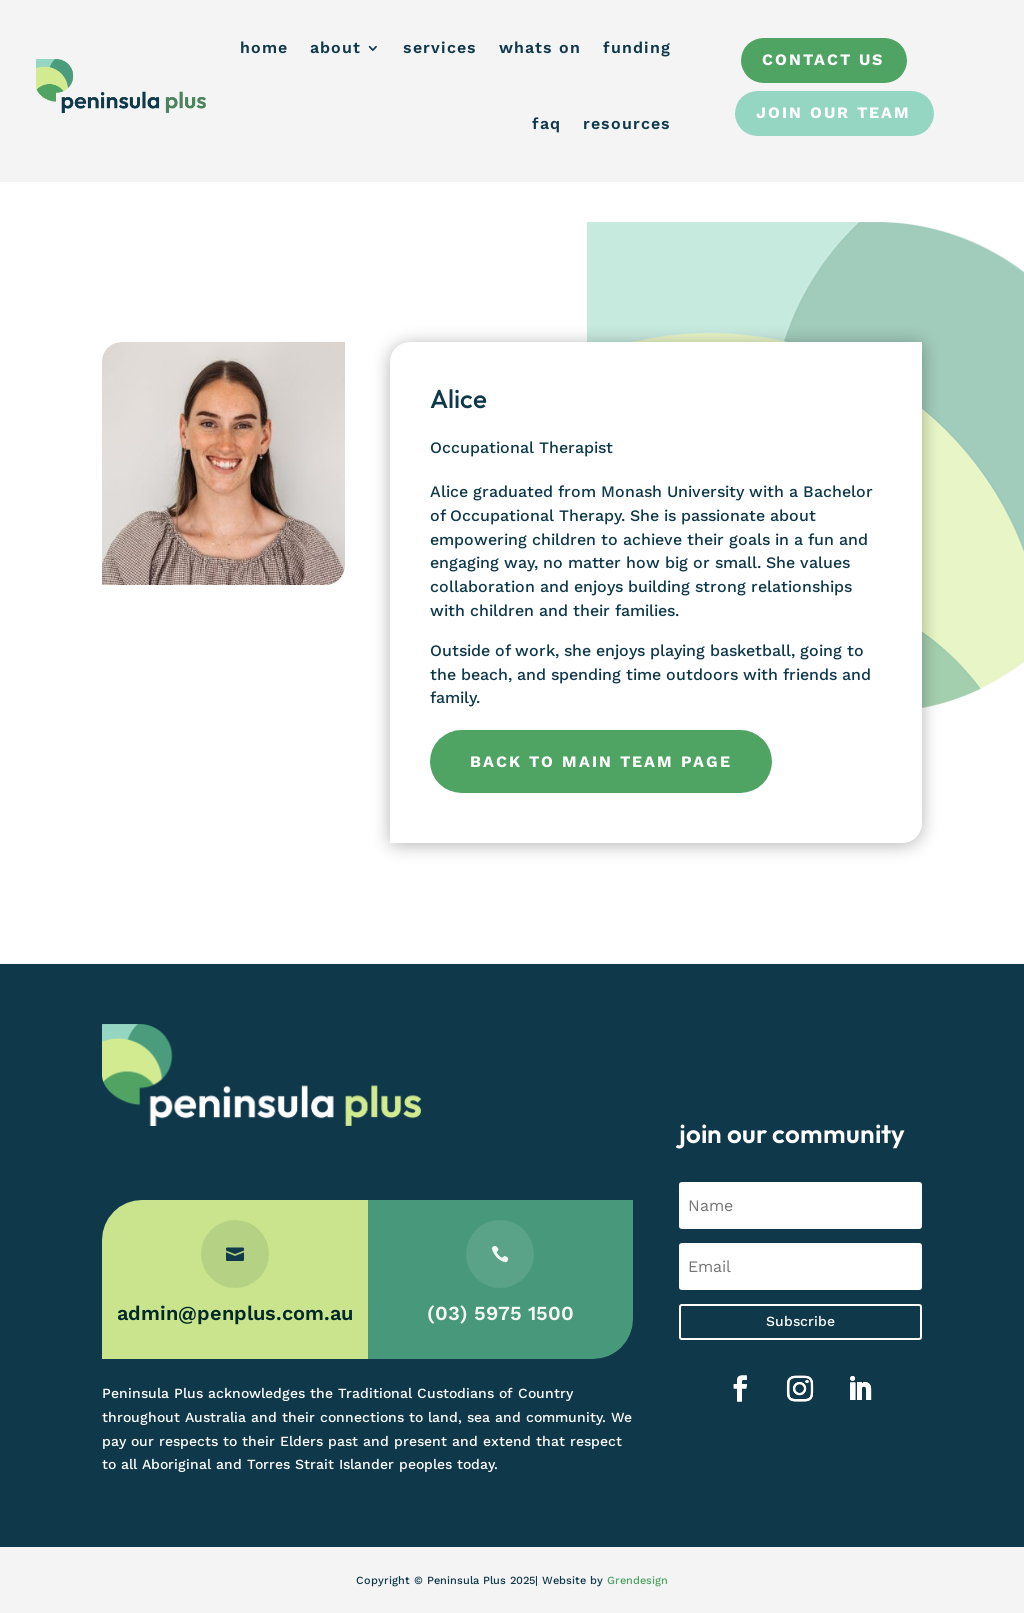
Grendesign (637, 1580)
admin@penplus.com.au (235, 1313)
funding (637, 47)
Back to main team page (601, 761)
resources (627, 123)
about (335, 47)
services (440, 47)
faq (546, 123)
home (264, 47)
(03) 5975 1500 (500, 1313)
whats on (540, 47)
